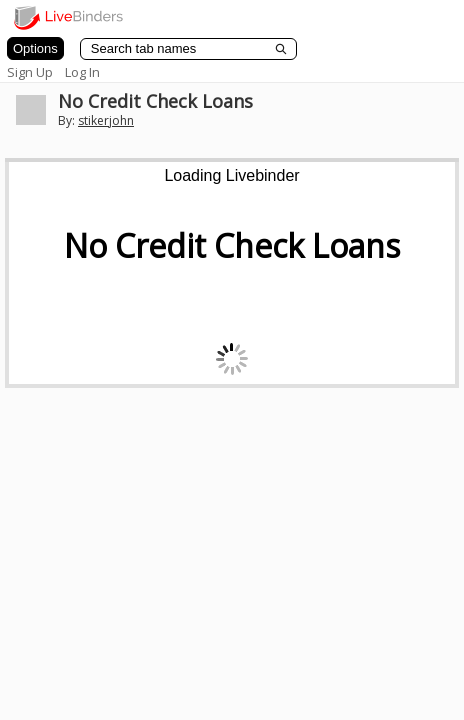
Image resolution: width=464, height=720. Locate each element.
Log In (82, 72)
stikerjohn (106, 120)
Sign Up (30, 72)
